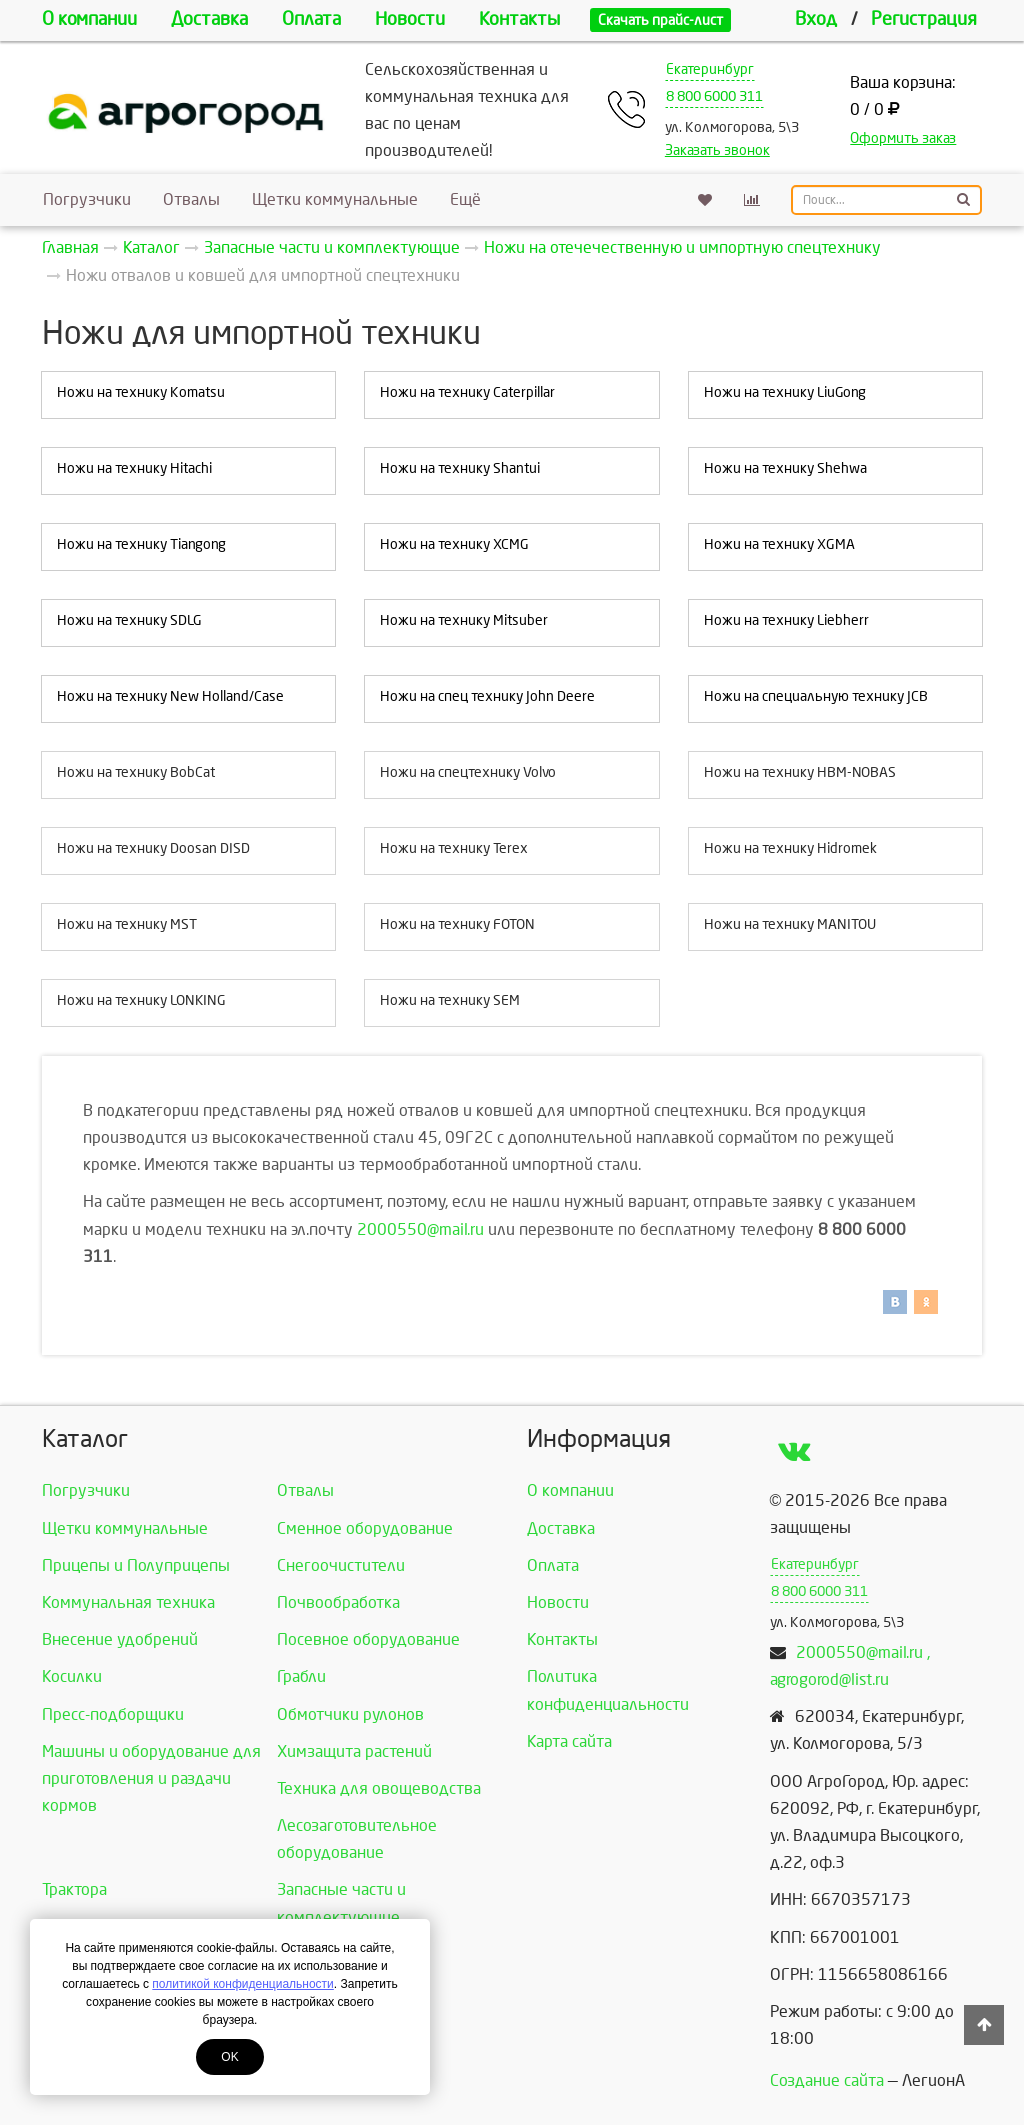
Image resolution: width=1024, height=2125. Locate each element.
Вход (816, 19)
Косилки (72, 1676)
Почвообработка (338, 1602)
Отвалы (191, 199)
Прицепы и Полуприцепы (136, 1565)
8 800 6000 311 (714, 96)
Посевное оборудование (368, 1639)
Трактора (74, 1889)
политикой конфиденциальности (242, 1984)
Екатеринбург (710, 69)
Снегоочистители (341, 1565)
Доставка (209, 19)
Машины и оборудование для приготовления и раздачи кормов (151, 1778)
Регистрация (924, 19)
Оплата (311, 19)
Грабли (301, 1676)
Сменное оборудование (365, 1528)
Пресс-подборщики (113, 1714)
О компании (89, 19)
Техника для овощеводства (379, 1788)
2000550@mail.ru (420, 1229)
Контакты (519, 19)
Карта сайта (569, 1741)
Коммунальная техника (128, 1602)
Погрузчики (87, 199)
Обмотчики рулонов (350, 1714)
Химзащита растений (354, 1751)
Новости (410, 19)
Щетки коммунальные (335, 199)
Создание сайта (827, 2080)
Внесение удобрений (120, 1639)
